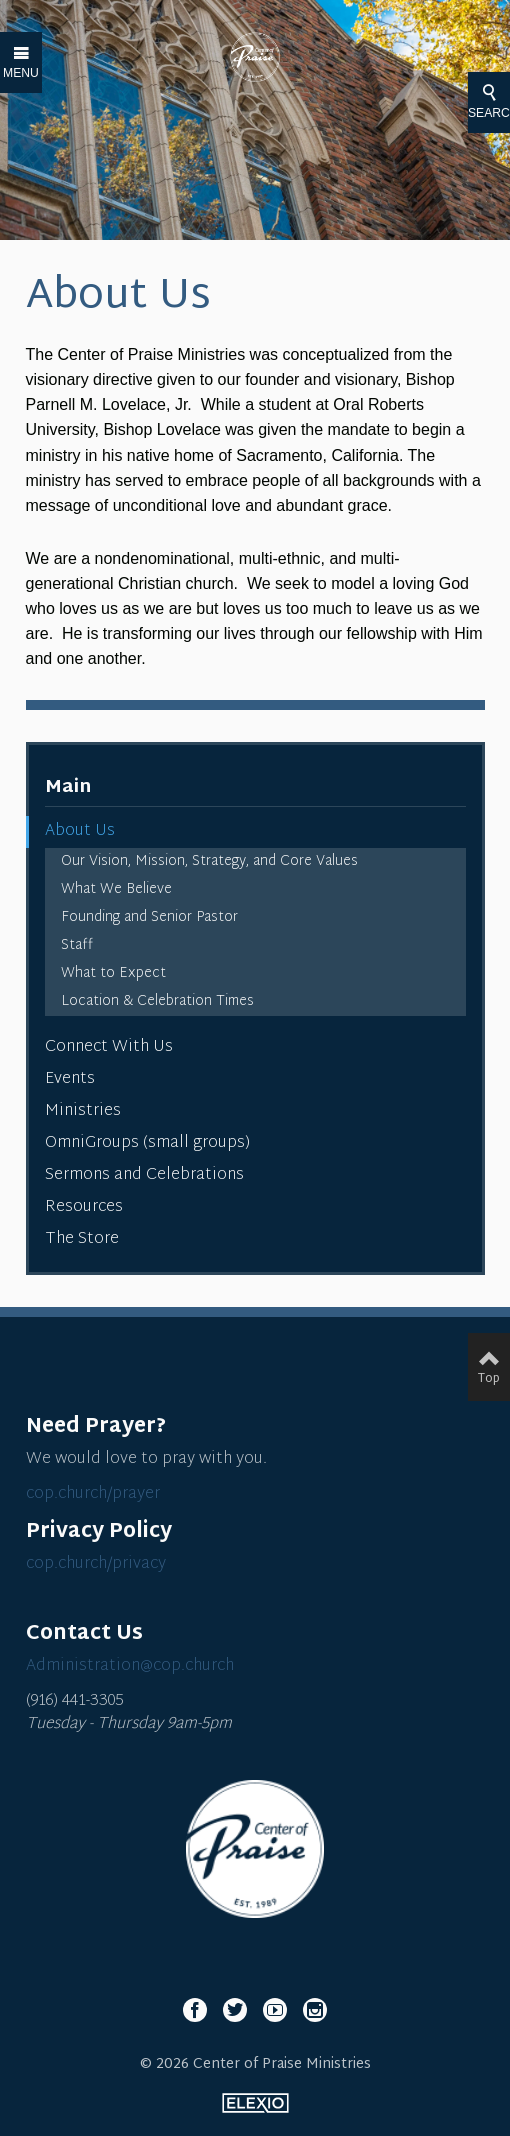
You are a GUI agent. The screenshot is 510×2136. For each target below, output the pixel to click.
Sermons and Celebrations (144, 1175)
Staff (77, 945)
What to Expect (113, 973)
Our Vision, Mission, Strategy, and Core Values (209, 861)
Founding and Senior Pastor (149, 917)
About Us (80, 831)
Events (70, 1079)
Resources (84, 1207)
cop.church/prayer (93, 1494)
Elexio (255, 2103)
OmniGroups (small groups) (147, 1143)
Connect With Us (109, 1047)
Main (68, 787)
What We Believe (116, 889)
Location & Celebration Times (157, 1001)
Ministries (83, 1111)
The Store (82, 1239)
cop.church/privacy (96, 1564)
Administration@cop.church (130, 1666)
